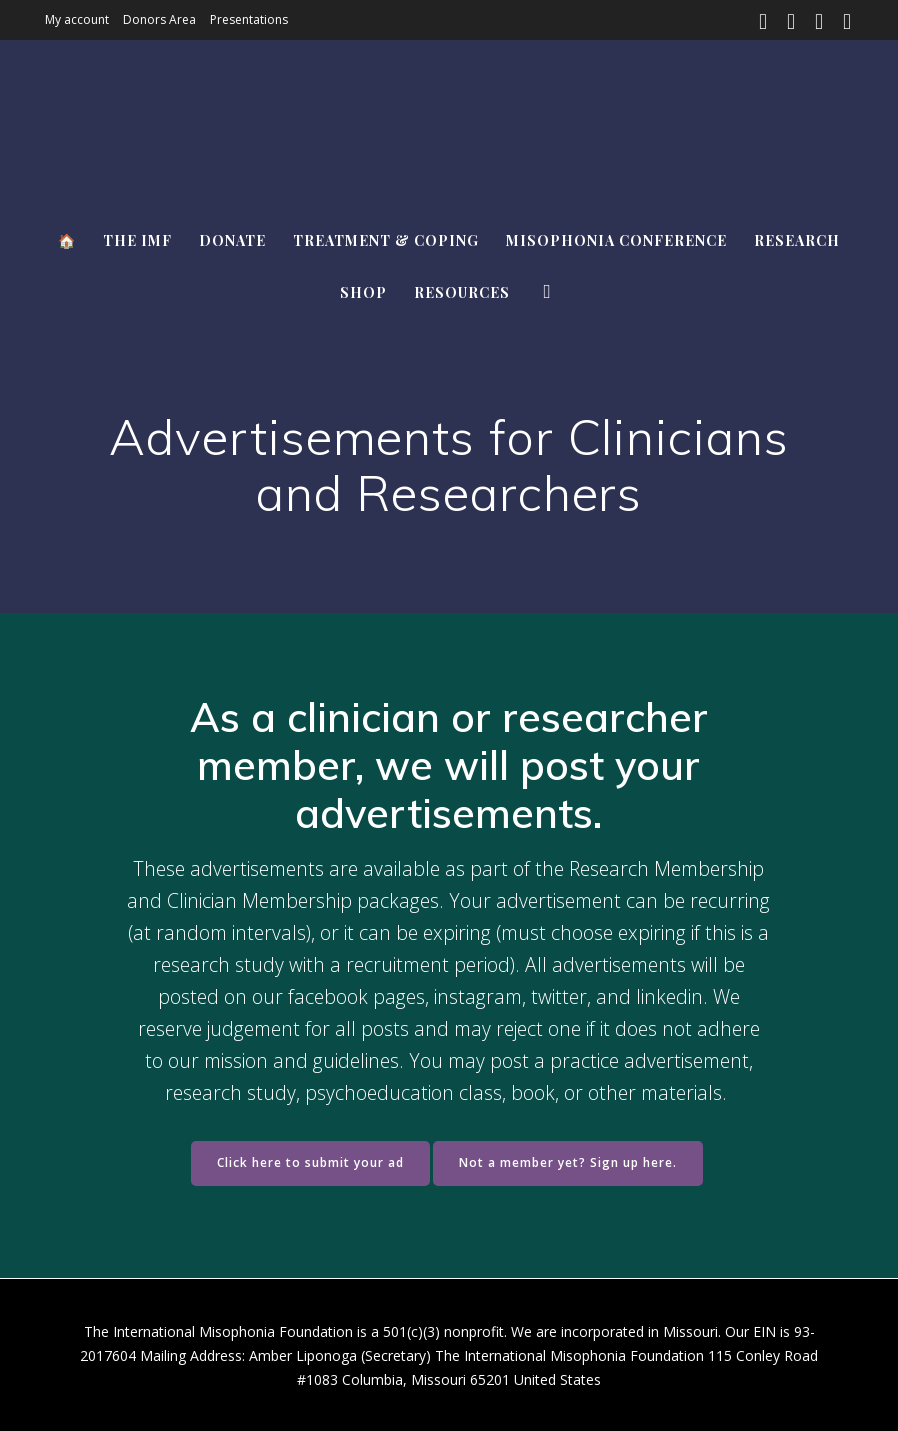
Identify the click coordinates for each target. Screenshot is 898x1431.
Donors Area (159, 19)
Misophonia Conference (616, 240)
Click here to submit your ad (310, 1162)
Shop (363, 292)
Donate (232, 240)
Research (797, 240)
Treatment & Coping (386, 240)
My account (77, 19)
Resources (462, 292)
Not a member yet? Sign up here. (568, 1162)
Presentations (249, 19)
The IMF (137, 240)
